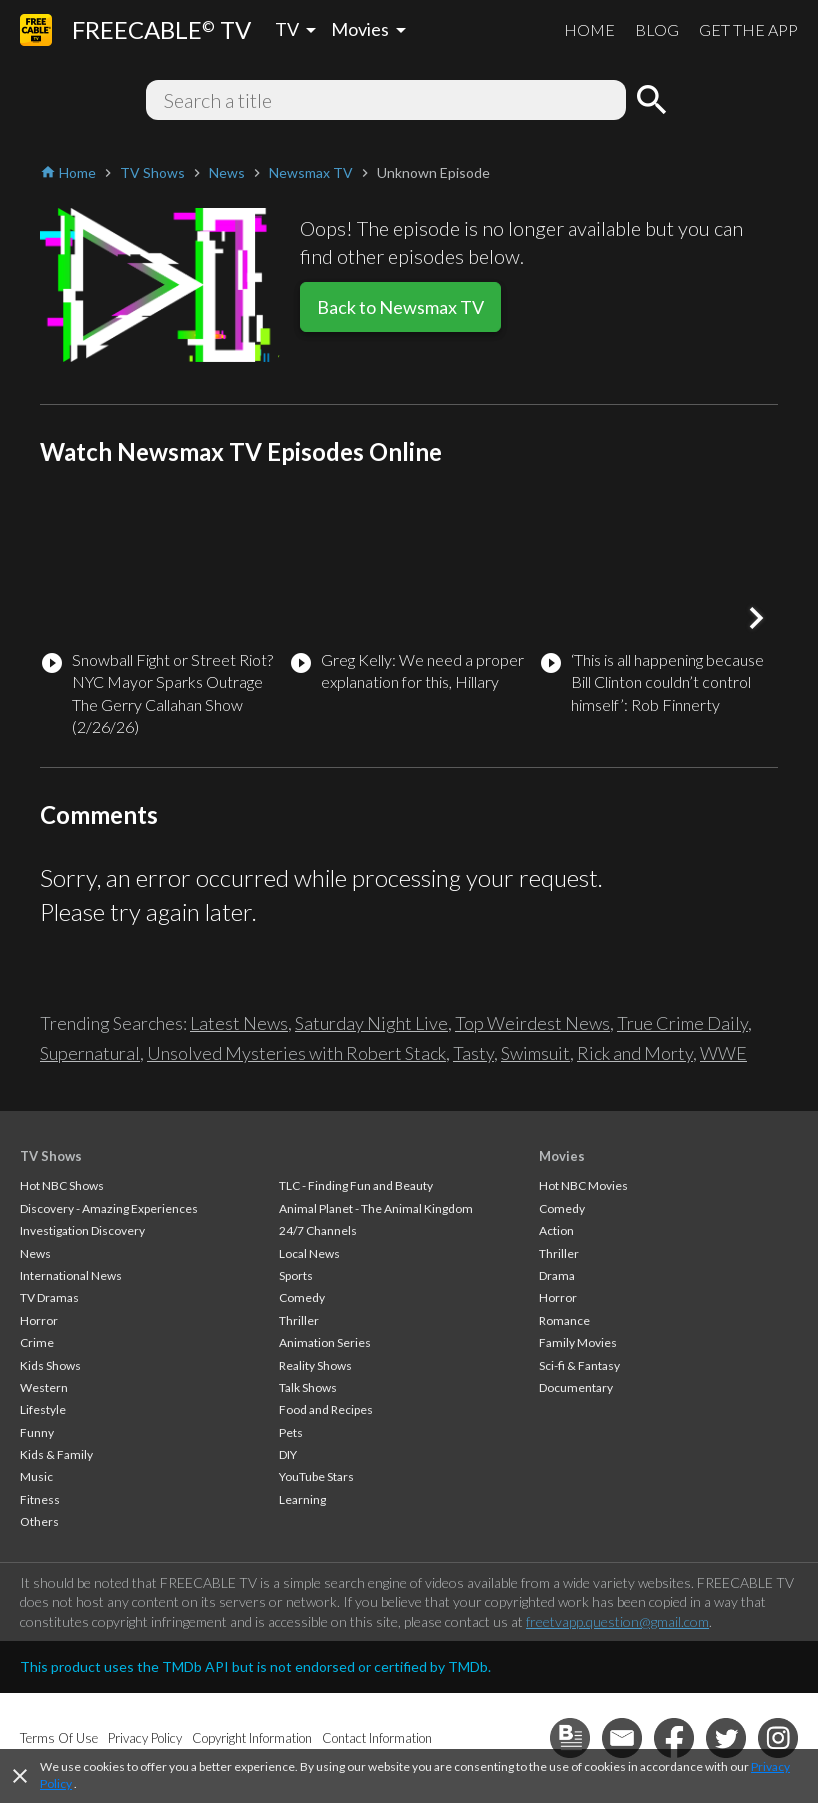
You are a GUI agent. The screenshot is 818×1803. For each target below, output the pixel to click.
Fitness (40, 1499)
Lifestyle (43, 1409)
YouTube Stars (316, 1476)
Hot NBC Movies (583, 1185)
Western (44, 1387)
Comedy (302, 1297)
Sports (296, 1275)
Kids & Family (56, 1454)
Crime (37, 1342)
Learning (302, 1499)
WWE (723, 1053)
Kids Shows (50, 1365)
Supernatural (90, 1053)
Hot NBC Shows (62, 1185)
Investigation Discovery (82, 1230)
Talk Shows (308, 1387)
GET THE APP (748, 29)
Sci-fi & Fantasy (579, 1365)
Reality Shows (315, 1365)
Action (556, 1230)
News (35, 1253)
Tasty (473, 1053)
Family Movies (578, 1342)
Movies (562, 1156)
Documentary (576, 1387)
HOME (589, 29)
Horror (39, 1320)
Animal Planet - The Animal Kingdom (376, 1208)
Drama (557, 1275)
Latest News (239, 1023)
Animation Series (325, 1342)
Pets (291, 1432)
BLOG (657, 29)
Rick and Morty (635, 1053)
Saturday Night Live (371, 1023)
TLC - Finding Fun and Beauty (356, 1185)
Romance (564, 1320)
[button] (756, 618)
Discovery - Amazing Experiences (109, 1208)
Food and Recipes (326, 1409)
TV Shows (51, 1156)
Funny (37, 1432)
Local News (309, 1253)
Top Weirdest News (532, 1023)
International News (71, 1275)
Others (39, 1521)
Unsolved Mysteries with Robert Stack (296, 1053)
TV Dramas (49, 1297)
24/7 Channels (318, 1230)
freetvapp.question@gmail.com (617, 1621)
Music (36, 1476)
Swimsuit (535, 1053)
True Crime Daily (682, 1023)
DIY (288, 1454)
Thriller (299, 1320)
